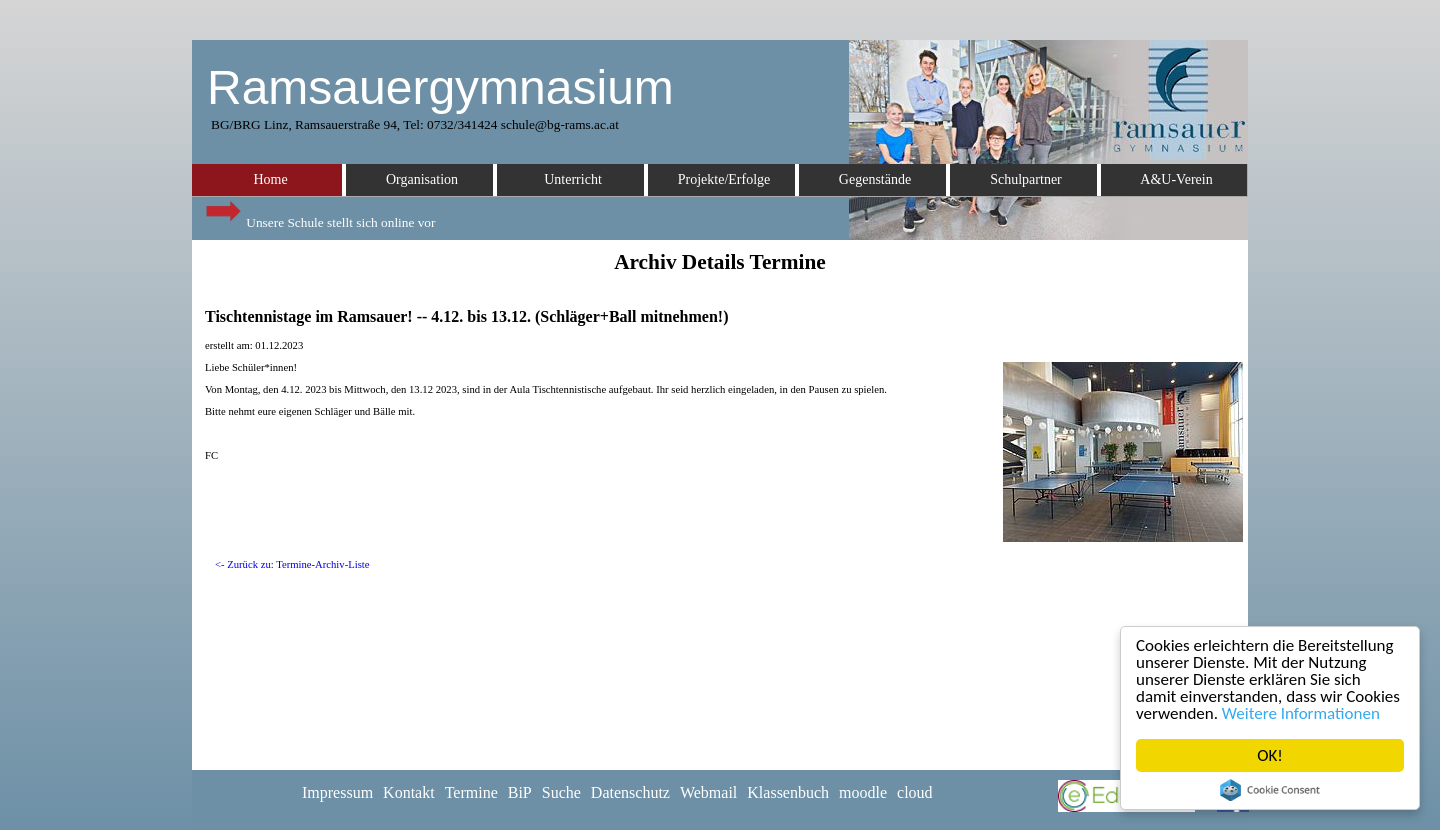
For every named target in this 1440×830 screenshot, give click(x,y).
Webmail (708, 792)
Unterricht (573, 179)
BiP (520, 792)
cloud (915, 792)
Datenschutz (630, 792)
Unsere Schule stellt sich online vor (319, 217)
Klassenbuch (788, 792)
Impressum (337, 792)
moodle (863, 792)
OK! (1270, 755)
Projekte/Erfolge (724, 179)
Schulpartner (1026, 179)
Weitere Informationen (1301, 713)
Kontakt (409, 792)
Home (270, 179)
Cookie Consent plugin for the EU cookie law (1270, 790)
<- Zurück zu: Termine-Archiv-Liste (292, 564)
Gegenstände (875, 179)
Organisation (422, 179)
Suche (561, 792)
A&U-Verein (1176, 179)
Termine (471, 792)
